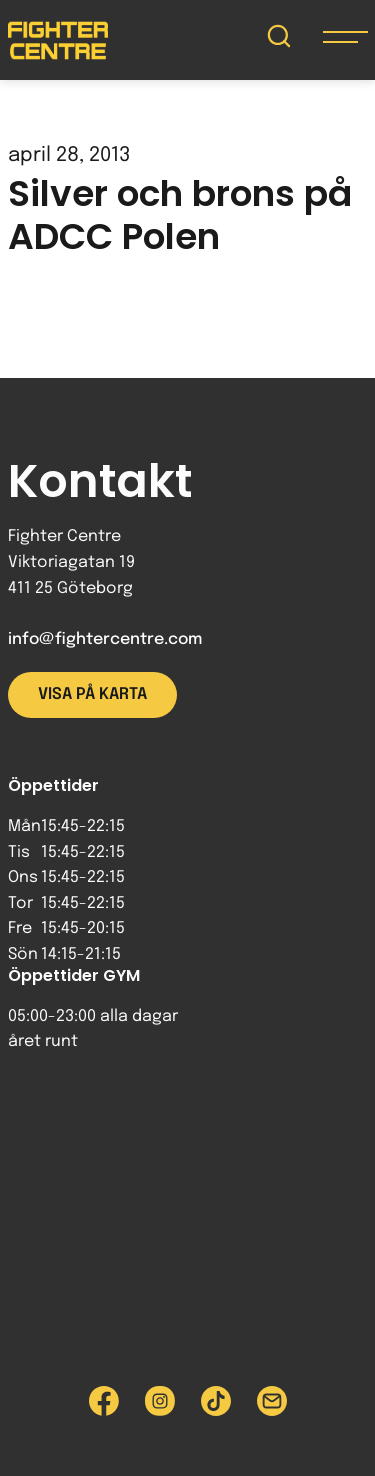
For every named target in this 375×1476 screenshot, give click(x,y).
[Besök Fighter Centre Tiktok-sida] (216, 1401)
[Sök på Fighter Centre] (279, 40)
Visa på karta (92, 694)
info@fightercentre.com (105, 639)
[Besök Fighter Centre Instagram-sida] (160, 1401)
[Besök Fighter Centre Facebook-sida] (104, 1401)
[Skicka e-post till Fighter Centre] (272, 1401)
